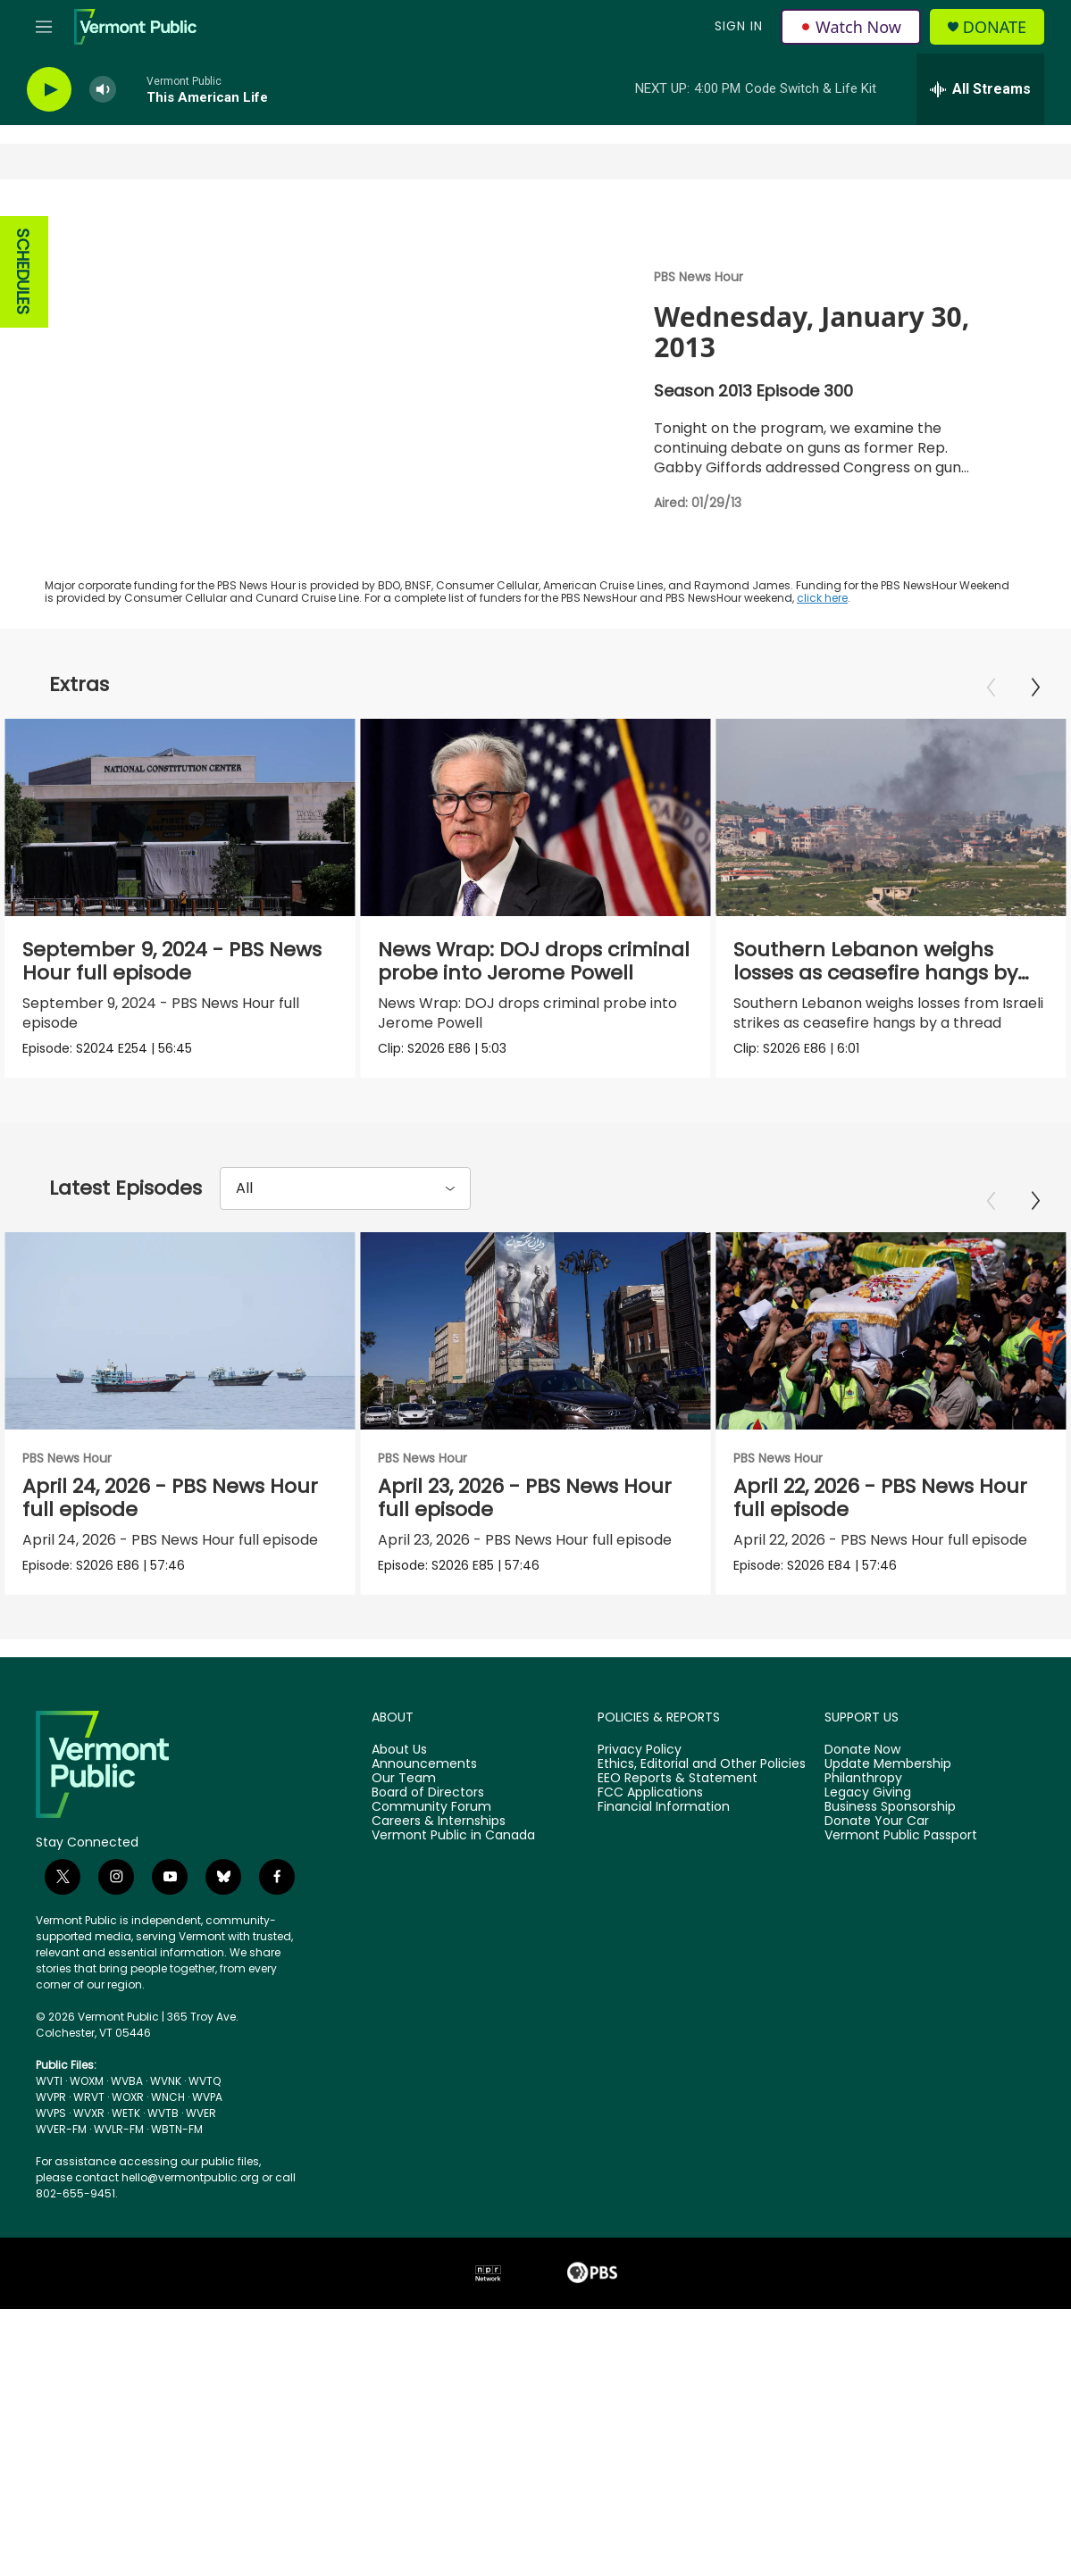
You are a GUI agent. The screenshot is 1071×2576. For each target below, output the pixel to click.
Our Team (404, 2027)
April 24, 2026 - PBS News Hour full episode (170, 1618)
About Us (399, 1998)
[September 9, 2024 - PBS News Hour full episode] (180, 817)
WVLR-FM (119, 2377)
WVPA (207, 2345)
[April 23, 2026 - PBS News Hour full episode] (548, 1452)
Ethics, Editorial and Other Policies (702, 2012)
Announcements (424, 2012)
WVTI (49, 2329)
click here (822, 597)
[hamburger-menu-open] (44, 27)
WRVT (89, 2345)
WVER (201, 2361)
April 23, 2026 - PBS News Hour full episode (537, 1618)
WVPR (51, 2345)
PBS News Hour (698, 277)
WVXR (89, 2361)
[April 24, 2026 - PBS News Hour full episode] (180, 1452)
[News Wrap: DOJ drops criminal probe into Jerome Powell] (535, 817)
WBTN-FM (177, 2377)
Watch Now (850, 27)
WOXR (128, 2345)
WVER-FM (61, 2377)
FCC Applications (650, 2041)
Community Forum (431, 2055)
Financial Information (664, 2055)
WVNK (165, 2329)
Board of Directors (428, 2041)
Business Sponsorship (890, 2055)
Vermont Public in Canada (453, 2084)
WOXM (87, 2329)
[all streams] (980, 89)
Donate (994, 27)
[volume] (103, 90)
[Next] (1035, 687)
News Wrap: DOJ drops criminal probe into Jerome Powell (534, 961)
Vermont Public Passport (900, 2084)
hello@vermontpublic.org (190, 2425)
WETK (126, 2361)
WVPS (51, 2361)
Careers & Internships (439, 2070)
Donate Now (862, 1998)
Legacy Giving (867, 2041)
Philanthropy (863, 2027)
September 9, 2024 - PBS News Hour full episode (172, 961)
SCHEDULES (23, 272)
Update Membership (887, 2012)
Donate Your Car (876, 2070)
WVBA (127, 2329)
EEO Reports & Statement (677, 2027)
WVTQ (204, 2329)
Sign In (739, 26)
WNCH (168, 2345)
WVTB (163, 2361)
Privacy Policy (640, 1998)
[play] (49, 89)
